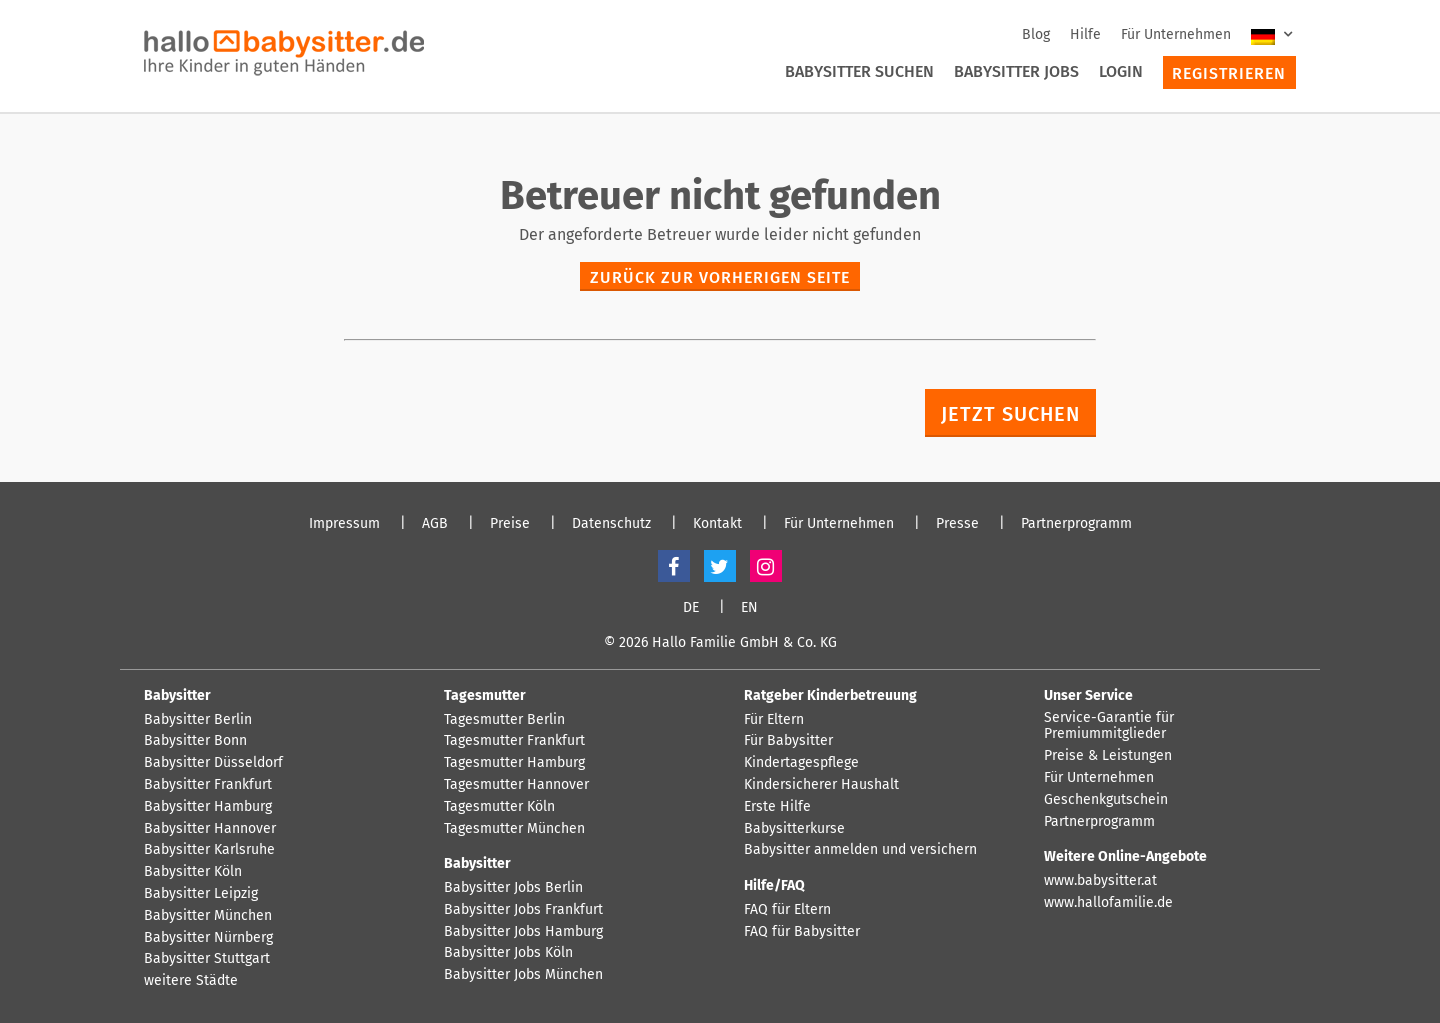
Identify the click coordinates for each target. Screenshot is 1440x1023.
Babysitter (177, 695)
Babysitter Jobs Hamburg (523, 932)
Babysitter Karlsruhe (209, 850)
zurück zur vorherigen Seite (720, 277)
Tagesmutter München (514, 829)
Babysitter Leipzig (201, 894)
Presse (957, 524)
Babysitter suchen (859, 71)
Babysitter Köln (193, 872)
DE (691, 608)
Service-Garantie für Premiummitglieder (1109, 726)
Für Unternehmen (1176, 34)
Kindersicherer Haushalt (821, 785)
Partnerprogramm (1076, 524)
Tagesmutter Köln (499, 807)
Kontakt (717, 524)
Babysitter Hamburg (208, 807)
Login (1121, 71)
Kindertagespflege (801, 763)
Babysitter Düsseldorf (213, 763)
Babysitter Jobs (1016, 71)
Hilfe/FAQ (774, 885)
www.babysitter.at (1100, 881)
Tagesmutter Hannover (516, 785)
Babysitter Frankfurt (208, 785)
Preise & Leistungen (1108, 756)
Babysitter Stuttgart (207, 959)
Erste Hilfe (777, 807)
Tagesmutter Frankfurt (514, 741)
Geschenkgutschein (1106, 800)
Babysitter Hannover (210, 829)
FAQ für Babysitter (802, 932)
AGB (435, 524)
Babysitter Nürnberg (208, 938)
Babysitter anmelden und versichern (860, 850)
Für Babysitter (788, 741)
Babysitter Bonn (195, 741)
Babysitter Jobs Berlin (513, 888)
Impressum (344, 524)
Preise (510, 524)
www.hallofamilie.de (1108, 903)
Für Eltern (774, 720)
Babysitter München (208, 916)
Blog (1036, 34)
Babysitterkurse (794, 829)
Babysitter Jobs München (523, 975)
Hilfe (1085, 34)
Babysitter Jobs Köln (508, 953)
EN (749, 608)
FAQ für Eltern (787, 910)
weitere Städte (191, 981)
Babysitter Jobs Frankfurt (523, 910)
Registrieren (1229, 73)
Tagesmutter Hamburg (514, 763)
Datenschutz (611, 524)
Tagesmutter (485, 695)
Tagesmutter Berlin (504, 720)
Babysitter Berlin (198, 720)
